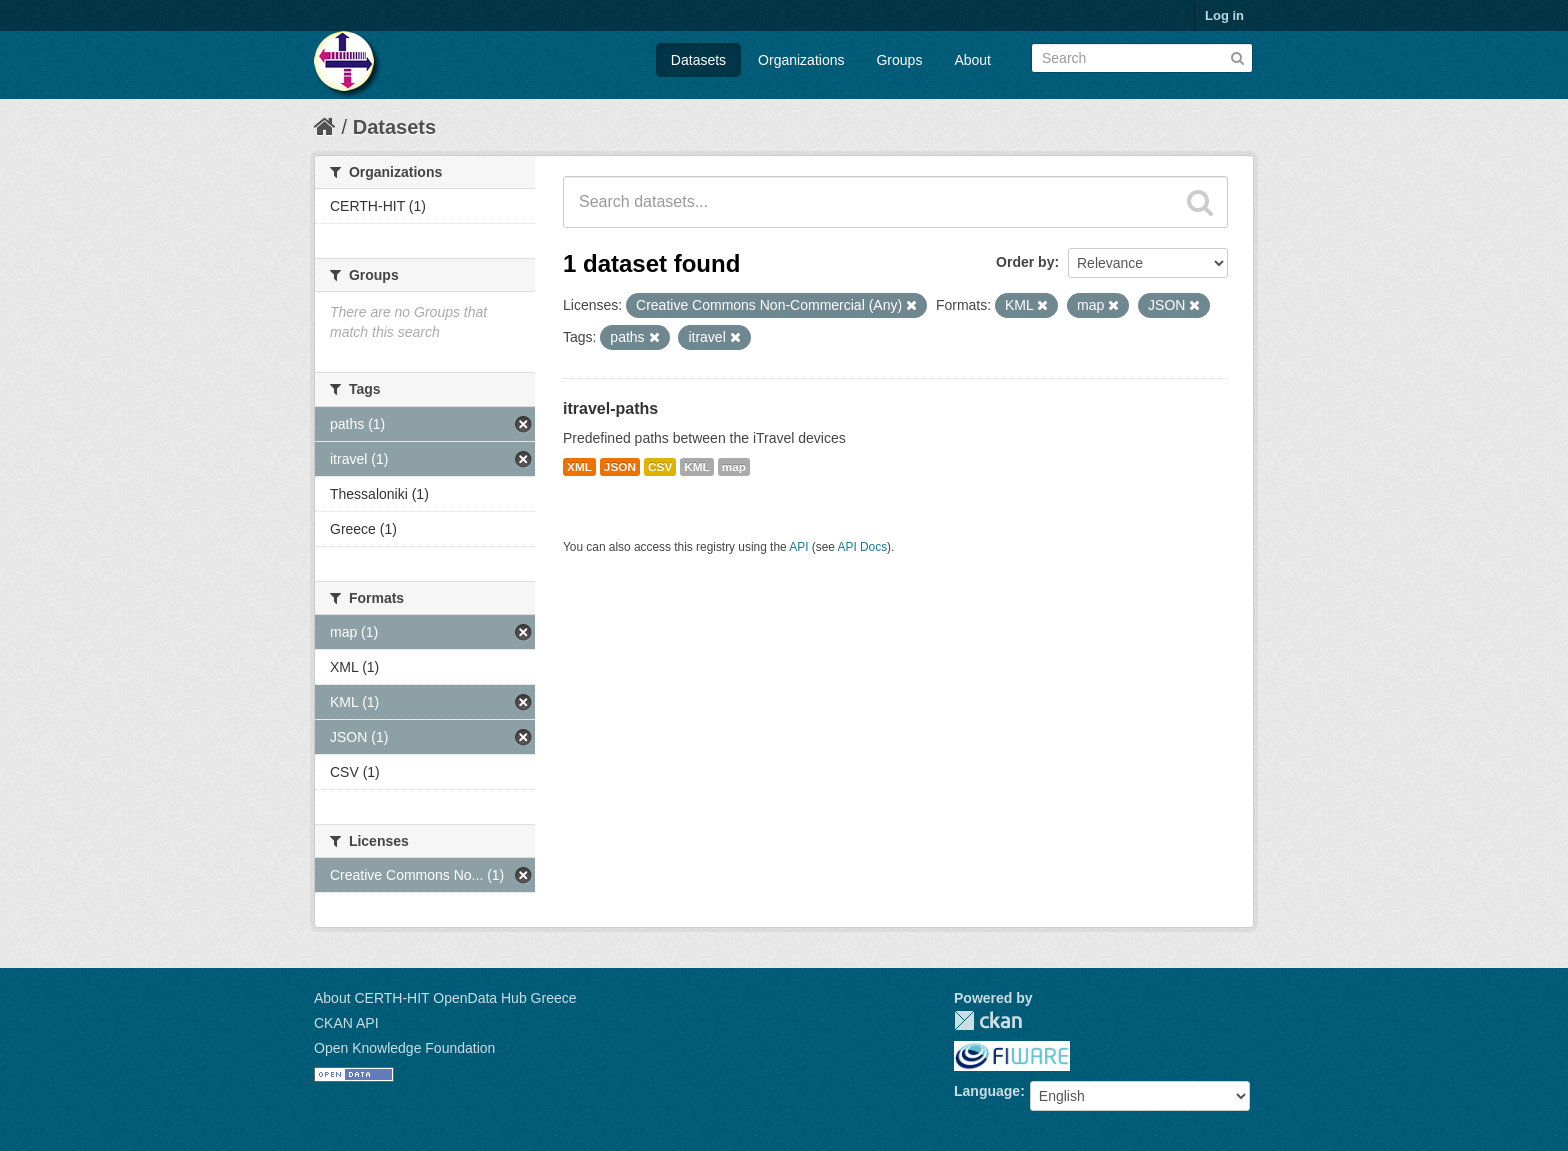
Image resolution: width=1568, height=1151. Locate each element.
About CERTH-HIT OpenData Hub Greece (445, 998)
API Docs (863, 547)
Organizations (801, 60)
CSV (660, 467)
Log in (1224, 15)
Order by (1025, 262)
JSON (620, 467)
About (972, 60)
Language (987, 1091)
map (734, 467)
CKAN (988, 1020)
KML (697, 467)
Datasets (698, 60)
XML (579, 467)
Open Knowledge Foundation (404, 1048)
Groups (899, 60)
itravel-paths (610, 408)
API (798, 547)
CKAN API (346, 1023)
